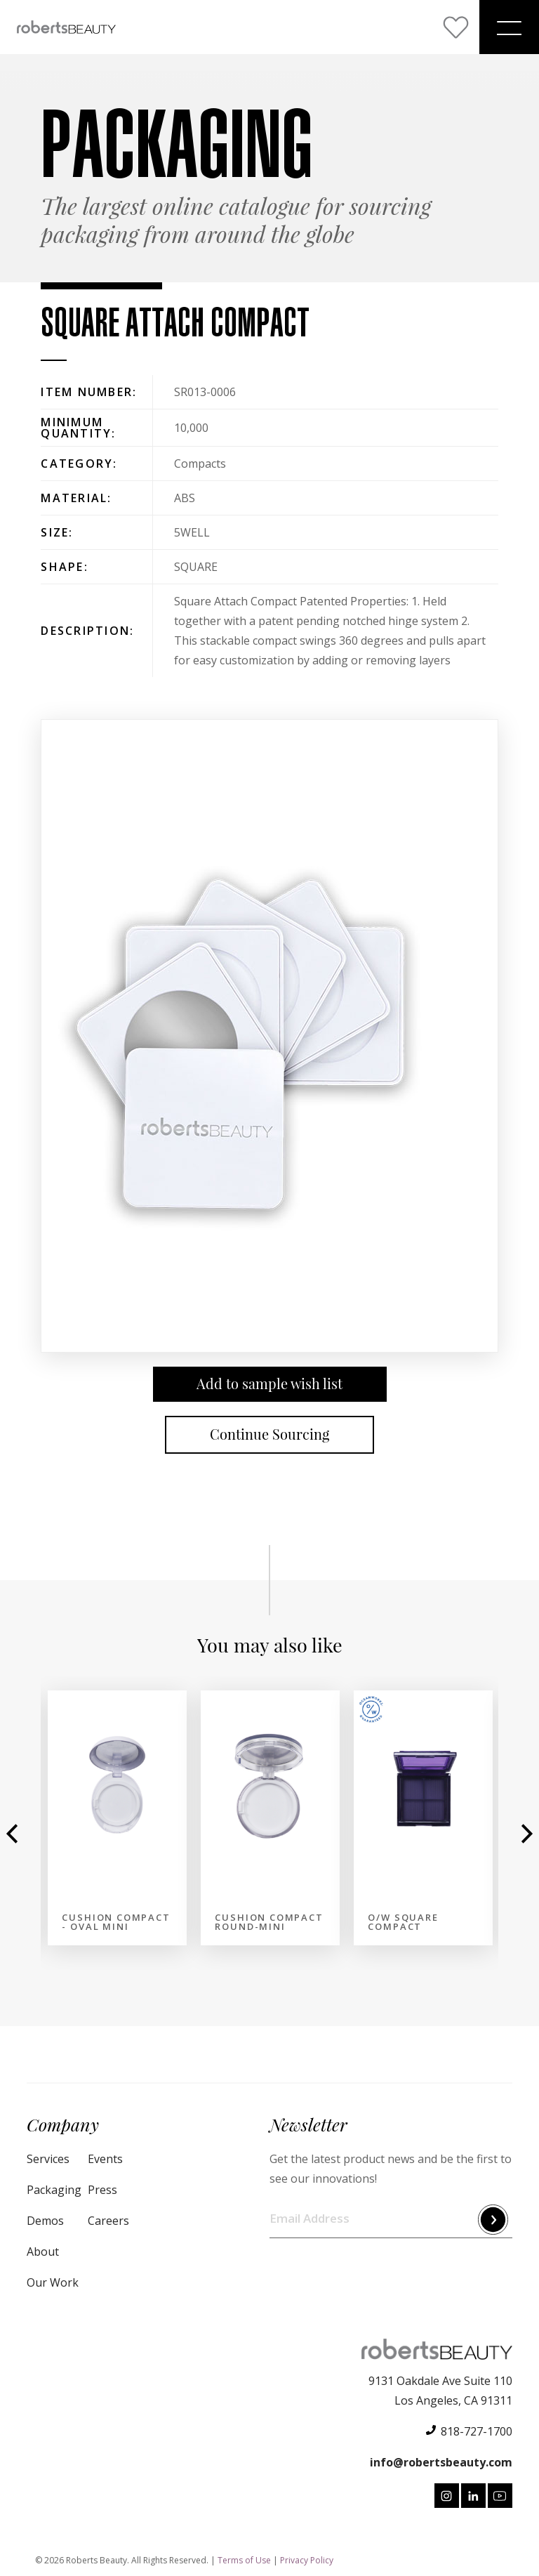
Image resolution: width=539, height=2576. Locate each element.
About (43, 2251)
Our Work (53, 2282)
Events (105, 2159)
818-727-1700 (476, 2431)
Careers (108, 2220)
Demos (45, 2220)
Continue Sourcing (269, 1434)
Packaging (54, 2189)
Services (48, 2159)
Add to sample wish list (269, 1384)
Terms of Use (244, 2560)
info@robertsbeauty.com (441, 2462)
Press (102, 2189)
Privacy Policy (306, 2560)
